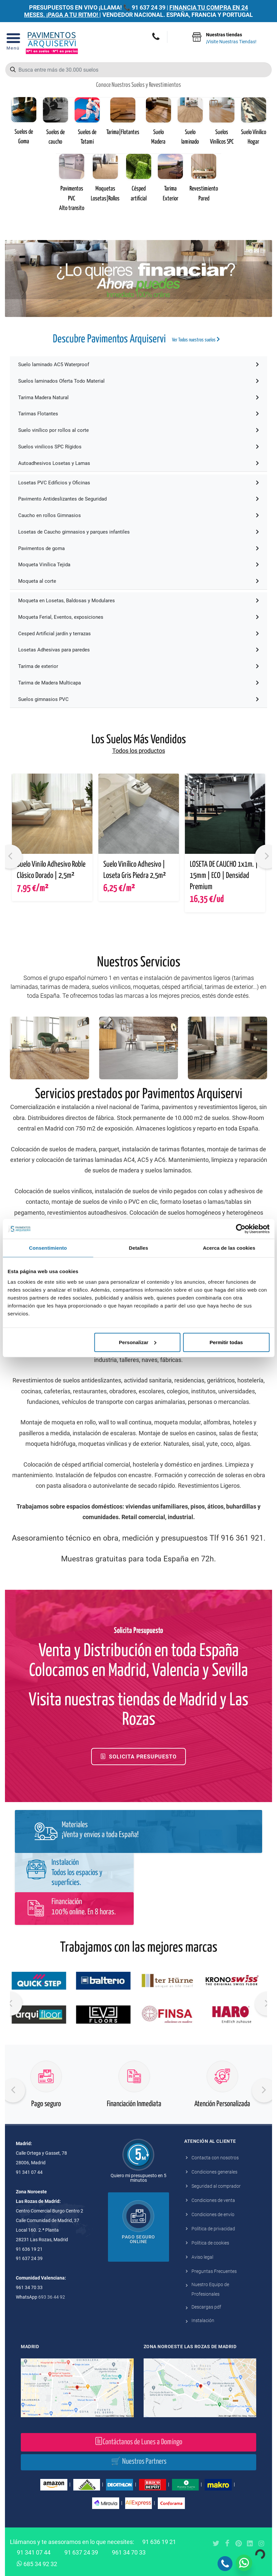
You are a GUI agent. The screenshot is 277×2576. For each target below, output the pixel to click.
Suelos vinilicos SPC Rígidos (138, 446)
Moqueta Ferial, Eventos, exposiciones (138, 617)
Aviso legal (202, 2257)
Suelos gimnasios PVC (138, 699)
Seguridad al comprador (216, 2186)
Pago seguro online (138, 2239)
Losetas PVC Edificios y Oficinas (138, 482)
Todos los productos (138, 750)
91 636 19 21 (159, 2541)
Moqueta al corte (138, 581)
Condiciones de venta (213, 2200)
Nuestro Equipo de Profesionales (210, 2289)
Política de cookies (210, 2242)
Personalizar (137, 1342)
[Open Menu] (13, 43)
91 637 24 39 (148, 7)
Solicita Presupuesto (138, 1756)
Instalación (202, 2320)
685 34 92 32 (37, 2563)
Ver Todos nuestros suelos (196, 339)
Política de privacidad (213, 2228)
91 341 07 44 (34, 2552)
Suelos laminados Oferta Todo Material (138, 381)
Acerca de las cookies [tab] (229, 1248)
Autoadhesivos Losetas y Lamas (138, 463)
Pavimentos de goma (138, 548)
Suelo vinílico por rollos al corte (138, 430)
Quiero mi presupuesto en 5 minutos (138, 2177)
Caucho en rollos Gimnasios (138, 515)
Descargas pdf (206, 2307)
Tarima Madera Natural (138, 397)
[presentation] (13, 2090)
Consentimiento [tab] (48, 1248)
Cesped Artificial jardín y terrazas (138, 633)
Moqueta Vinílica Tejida (138, 564)
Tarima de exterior (138, 666)
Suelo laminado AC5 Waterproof (138, 364)
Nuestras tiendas (231, 38)
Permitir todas (226, 1342)
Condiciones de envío (212, 2214)
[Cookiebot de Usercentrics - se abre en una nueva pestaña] (240, 1229)
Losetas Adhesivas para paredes (138, 649)
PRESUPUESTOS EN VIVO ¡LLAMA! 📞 (79, 7)
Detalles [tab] (138, 1248)
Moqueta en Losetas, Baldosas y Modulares (138, 600)
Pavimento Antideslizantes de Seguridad (138, 499)
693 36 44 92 (51, 2297)
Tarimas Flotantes (138, 413)
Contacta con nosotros (215, 2157)
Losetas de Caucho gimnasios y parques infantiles (138, 532)
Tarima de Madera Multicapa (138, 682)
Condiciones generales (214, 2172)
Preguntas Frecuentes (214, 2271)
